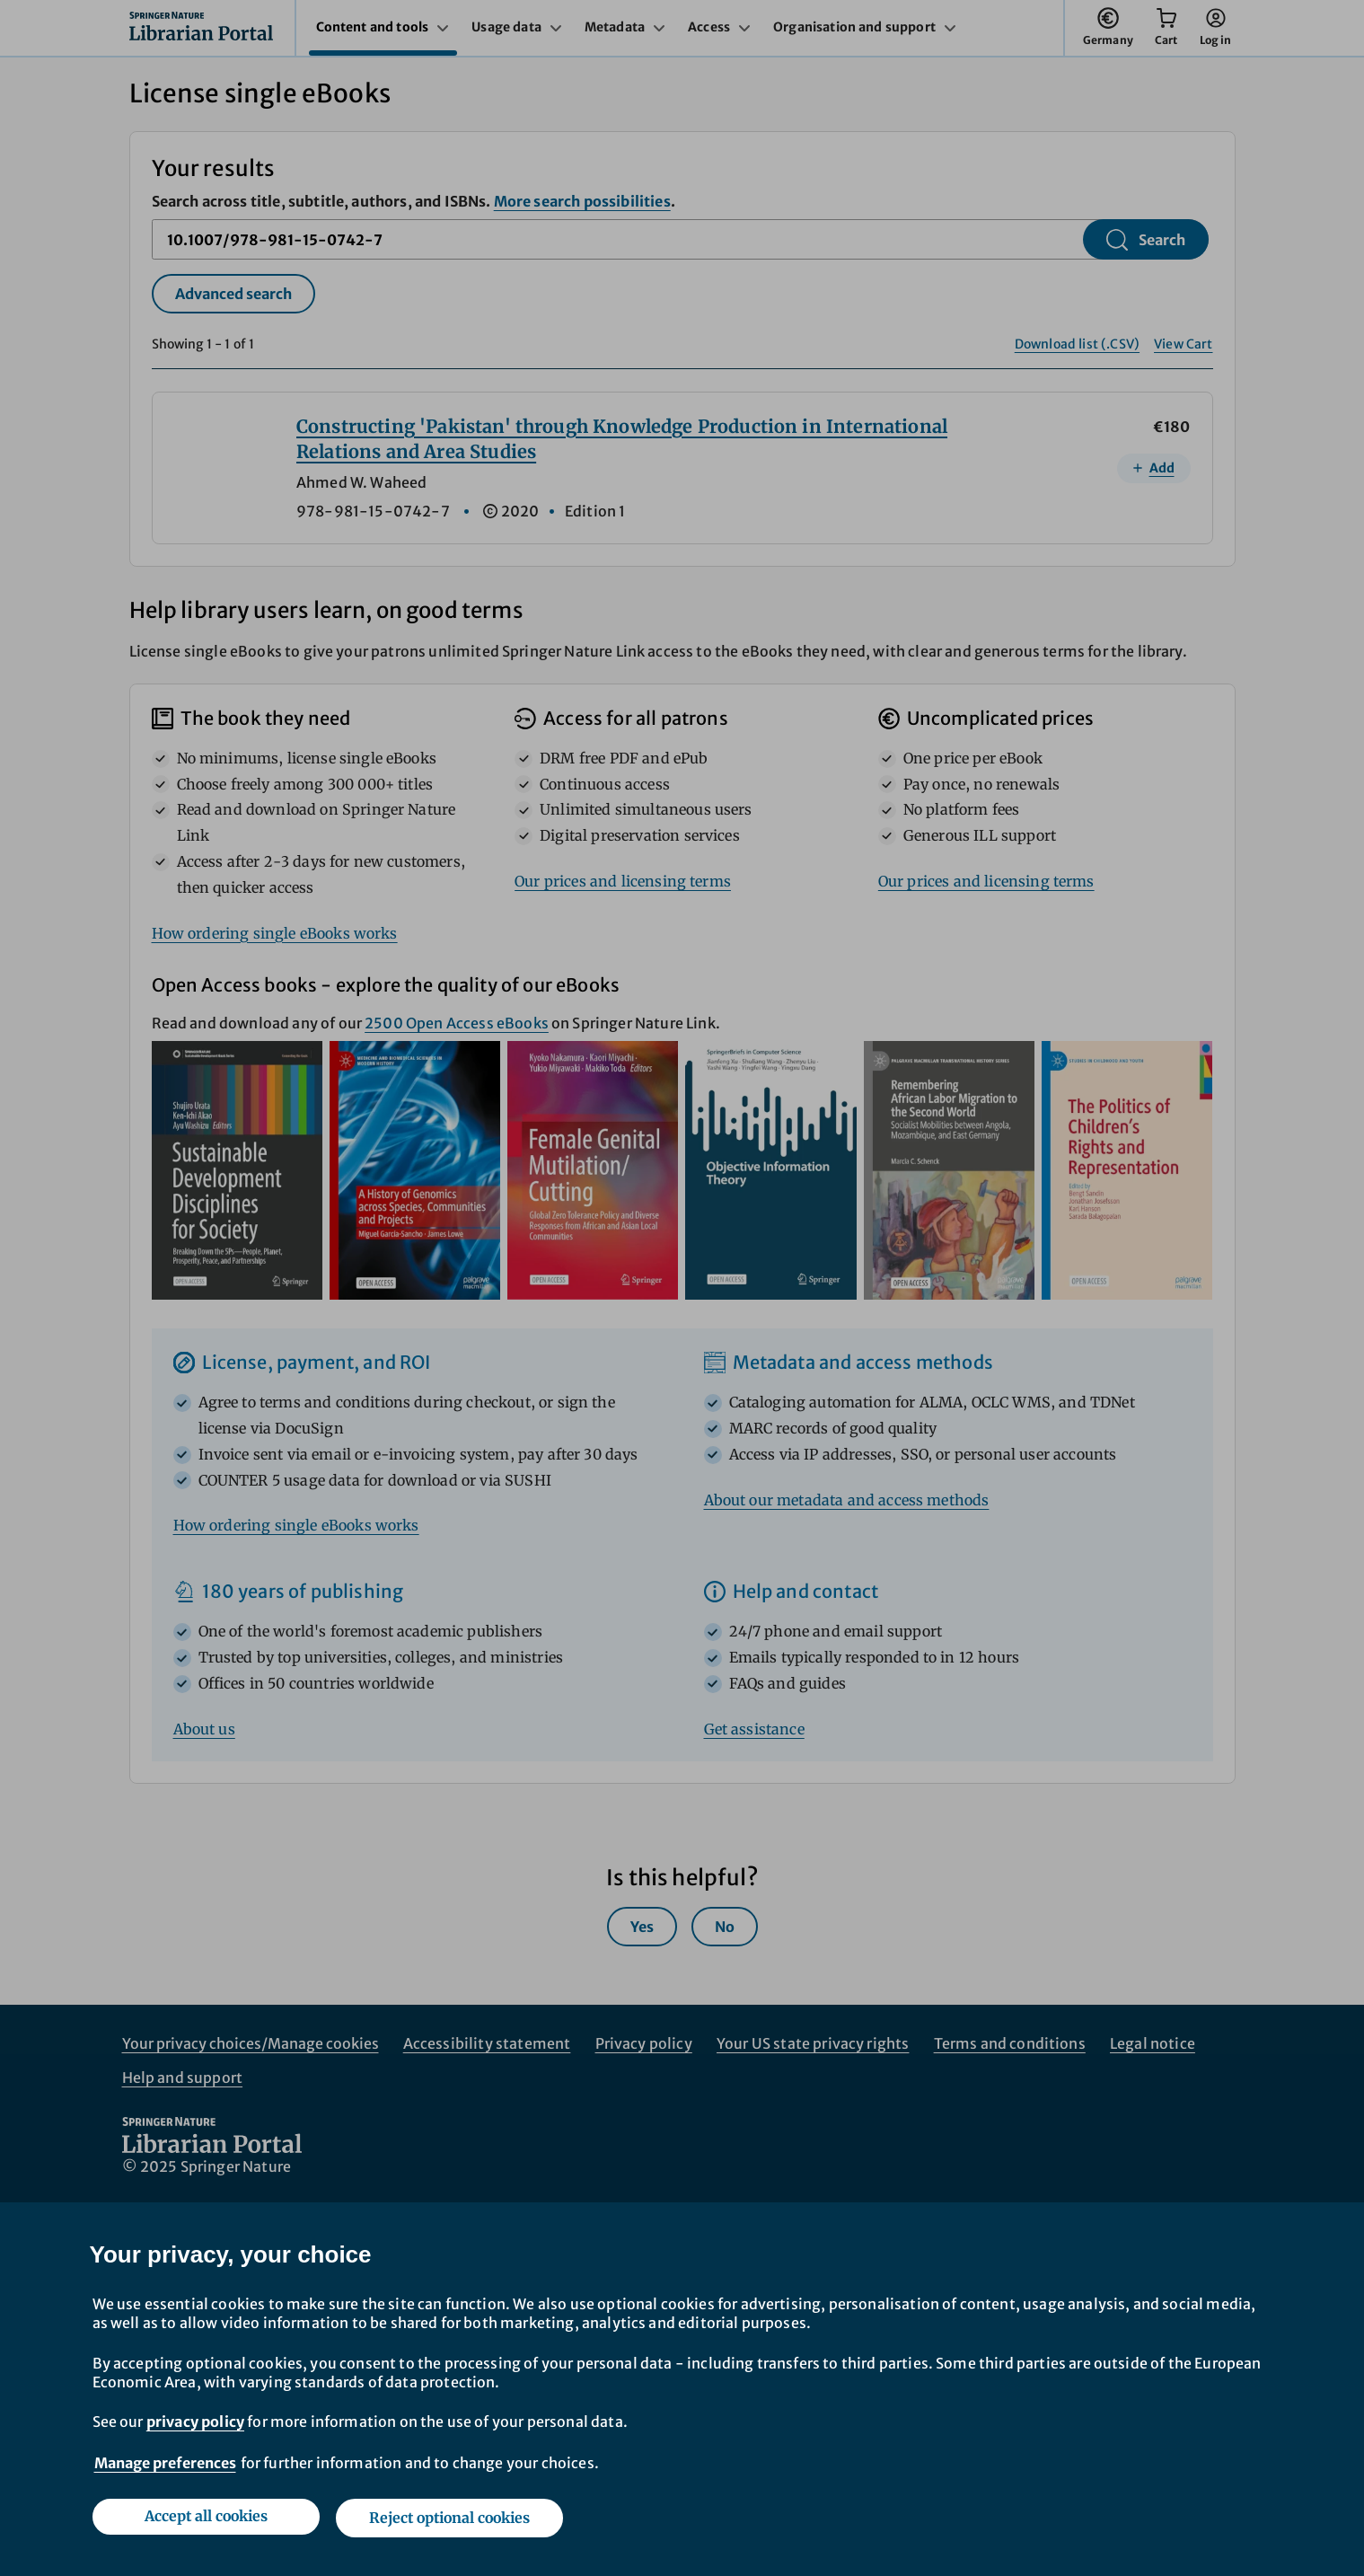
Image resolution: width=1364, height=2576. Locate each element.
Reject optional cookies (451, 2519)
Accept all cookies (204, 2519)
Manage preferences (165, 2466)
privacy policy (195, 2425)
